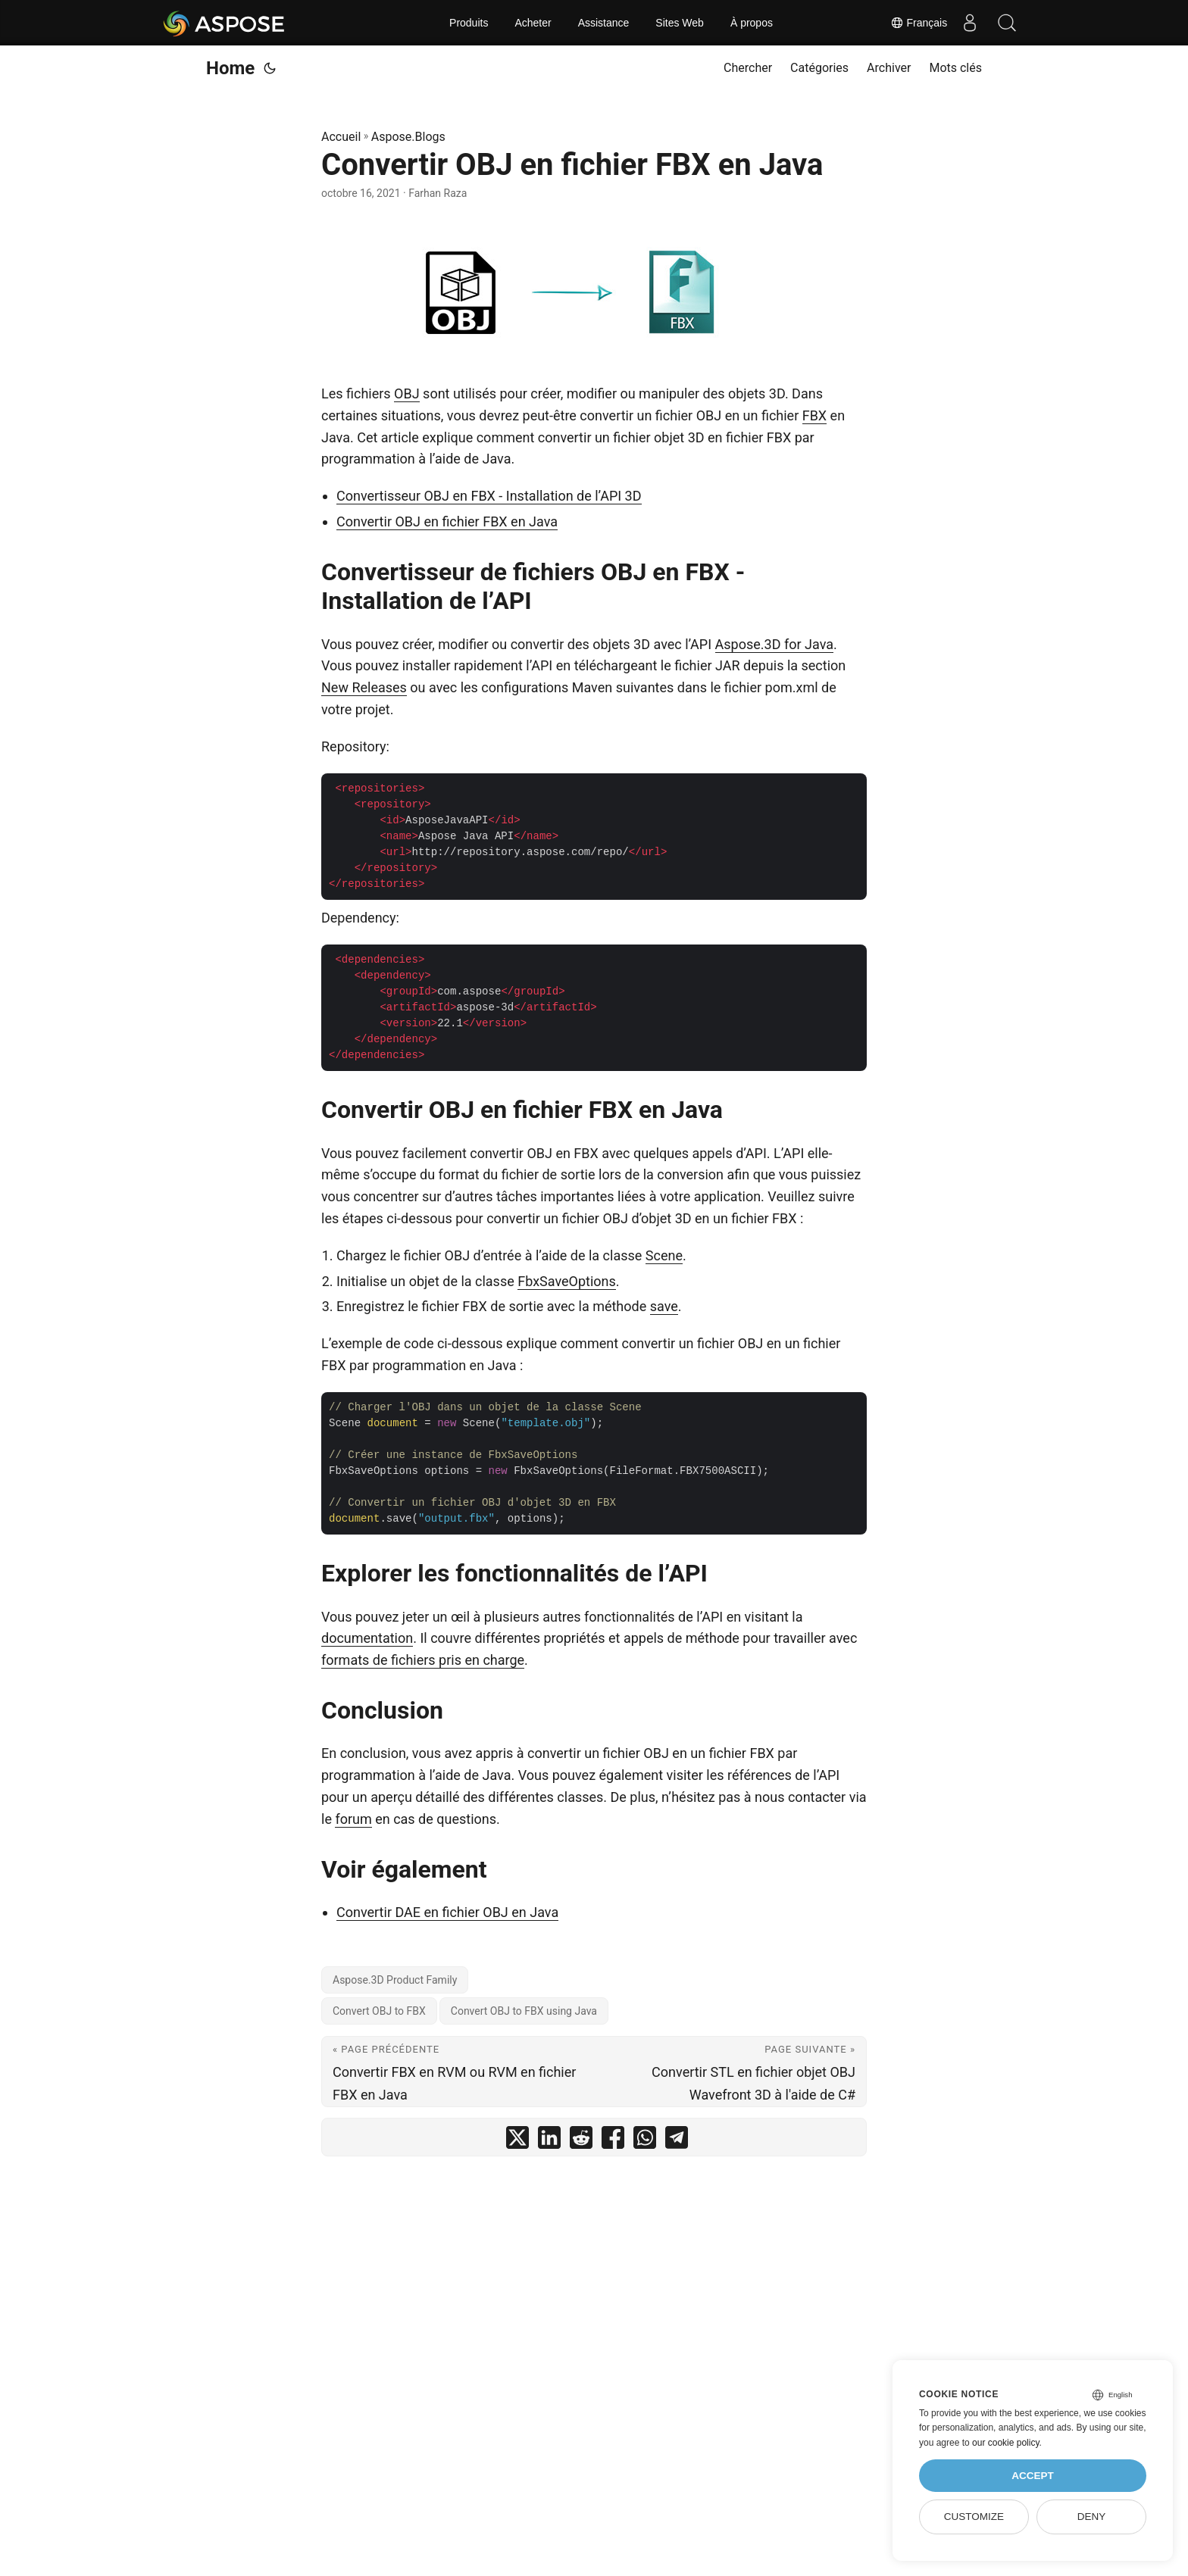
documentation (367, 1638)
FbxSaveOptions (566, 1281)
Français (917, 23)
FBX (814, 415)
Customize (974, 2516)
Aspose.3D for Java (774, 644)
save (664, 1306)
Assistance (604, 23)
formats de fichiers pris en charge (422, 1660)
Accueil (341, 137)
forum (353, 1819)
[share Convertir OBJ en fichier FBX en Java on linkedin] (549, 2141)
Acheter (532, 23)
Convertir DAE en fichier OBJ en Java (447, 1912)
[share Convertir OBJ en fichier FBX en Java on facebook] (613, 2141)
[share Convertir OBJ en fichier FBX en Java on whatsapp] (644, 2141)
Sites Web (679, 23)
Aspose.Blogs (408, 137)
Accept (1032, 2475)
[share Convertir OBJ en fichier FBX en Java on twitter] (517, 2141)
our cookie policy (1006, 2442)
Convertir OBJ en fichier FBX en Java (447, 521)
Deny (1091, 2516)
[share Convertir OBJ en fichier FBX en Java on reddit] (581, 2141)
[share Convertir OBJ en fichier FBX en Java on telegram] (676, 2141)
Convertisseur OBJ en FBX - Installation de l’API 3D (489, 496)
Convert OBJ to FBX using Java (524, 2011)
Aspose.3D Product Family (395, 1980)
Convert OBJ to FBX (379, 2011)
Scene (664, 1255)
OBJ (407, 393)
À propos (751, 23)
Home (230, 68)
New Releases (364, 687)
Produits (468, 23)
